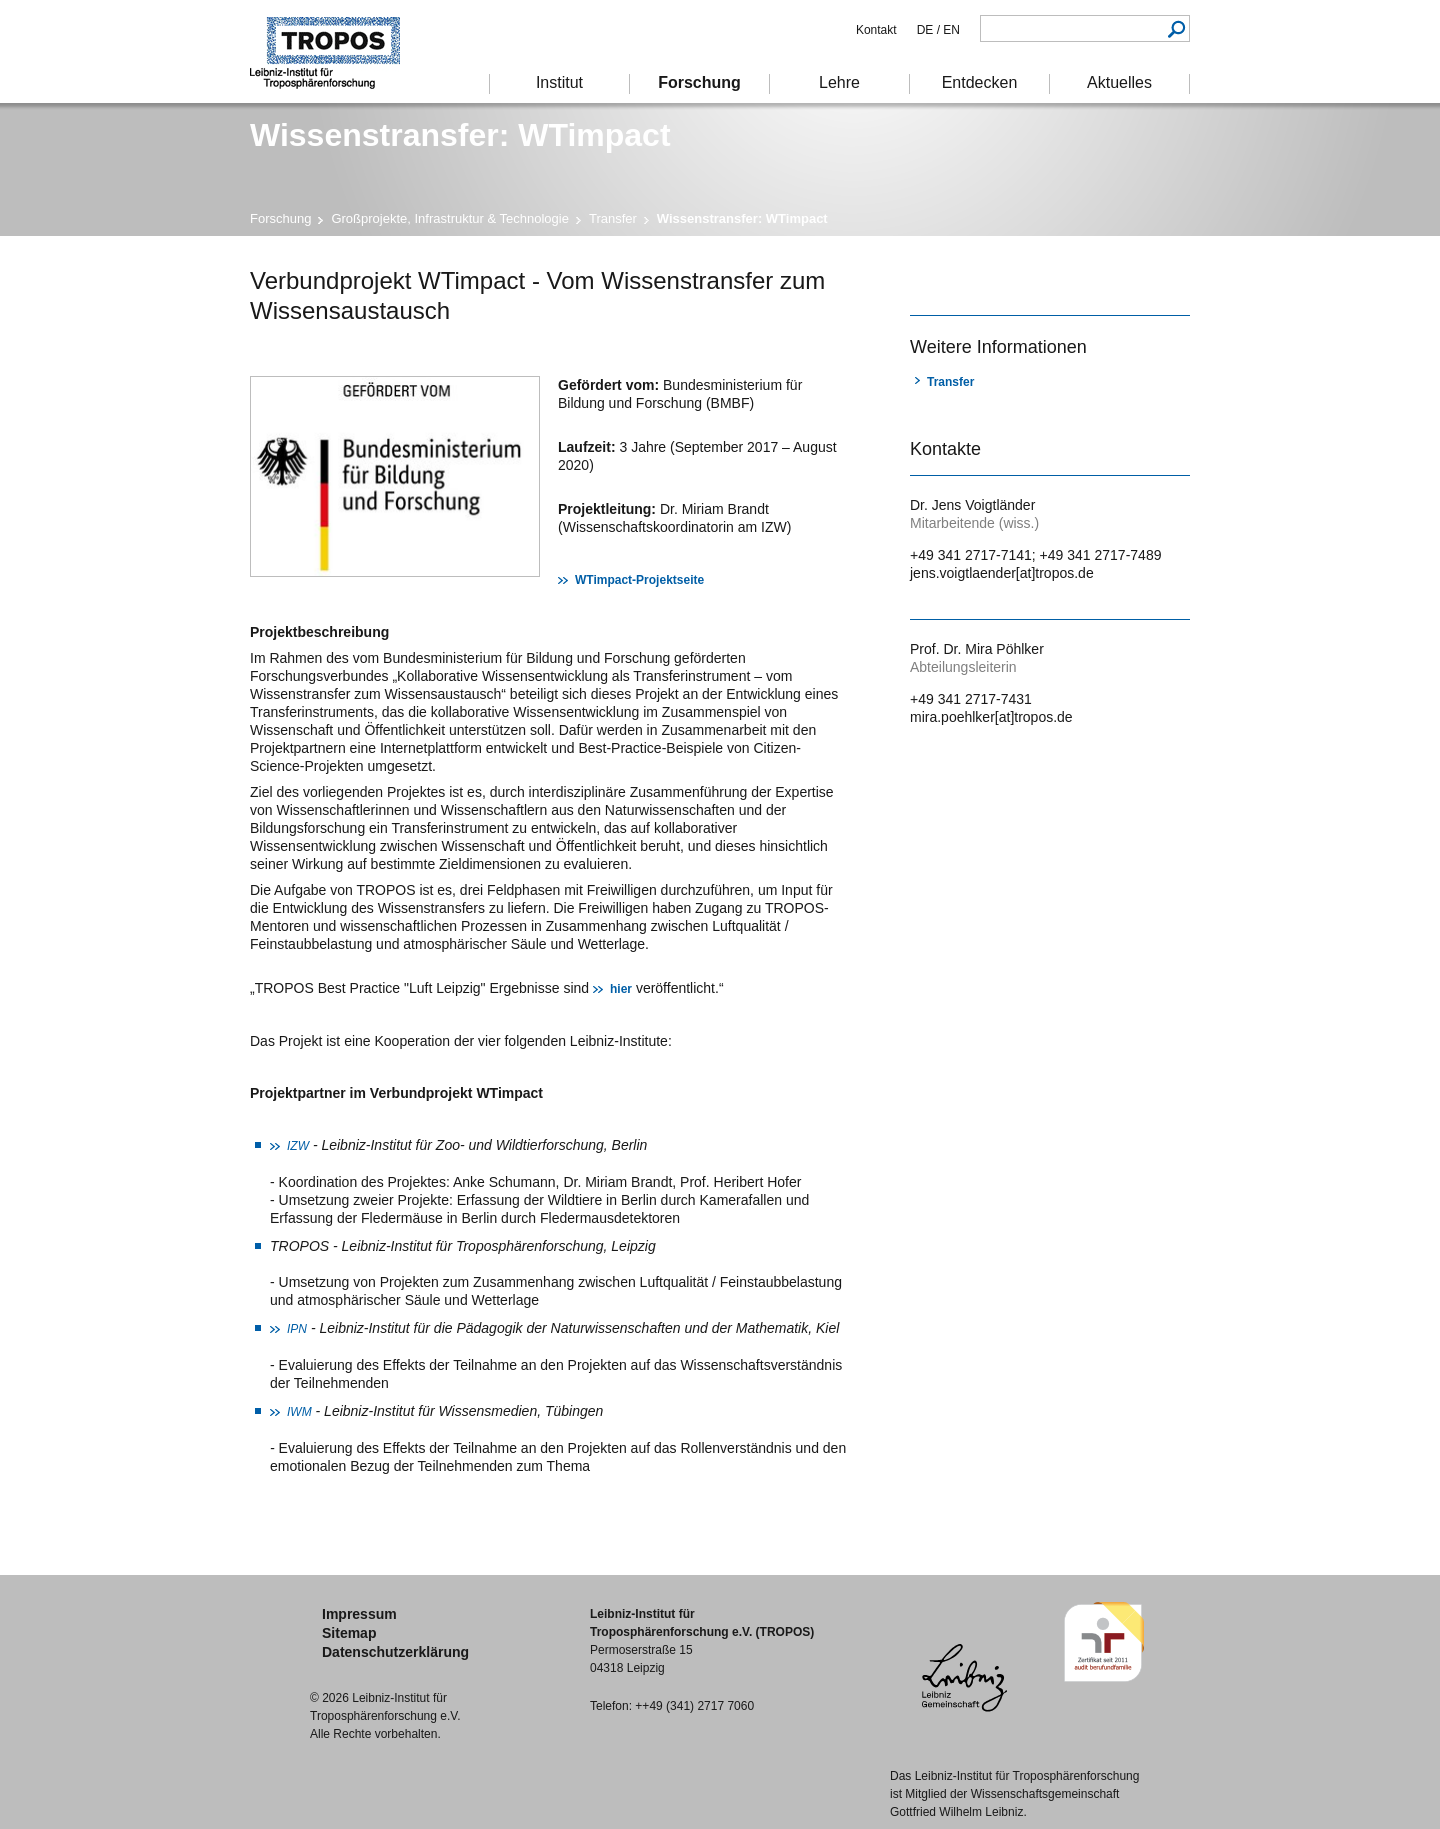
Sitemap (349, 1633)
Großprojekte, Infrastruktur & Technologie (450, 218)
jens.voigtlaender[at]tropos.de (1002, 573)
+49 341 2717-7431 (971, 699)
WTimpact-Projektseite (639, 580)
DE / (928, 30)
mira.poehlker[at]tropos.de (991, 717)
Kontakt (876, 30)
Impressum (359, 1614)
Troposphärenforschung (335, 51)
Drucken (922, 278)
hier (621, 989)
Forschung (280, 218)
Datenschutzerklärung (395, 1652)
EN (950, 30)
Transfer (613, 218)
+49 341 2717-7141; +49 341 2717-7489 (1035, 555)
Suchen (1176, 28)
